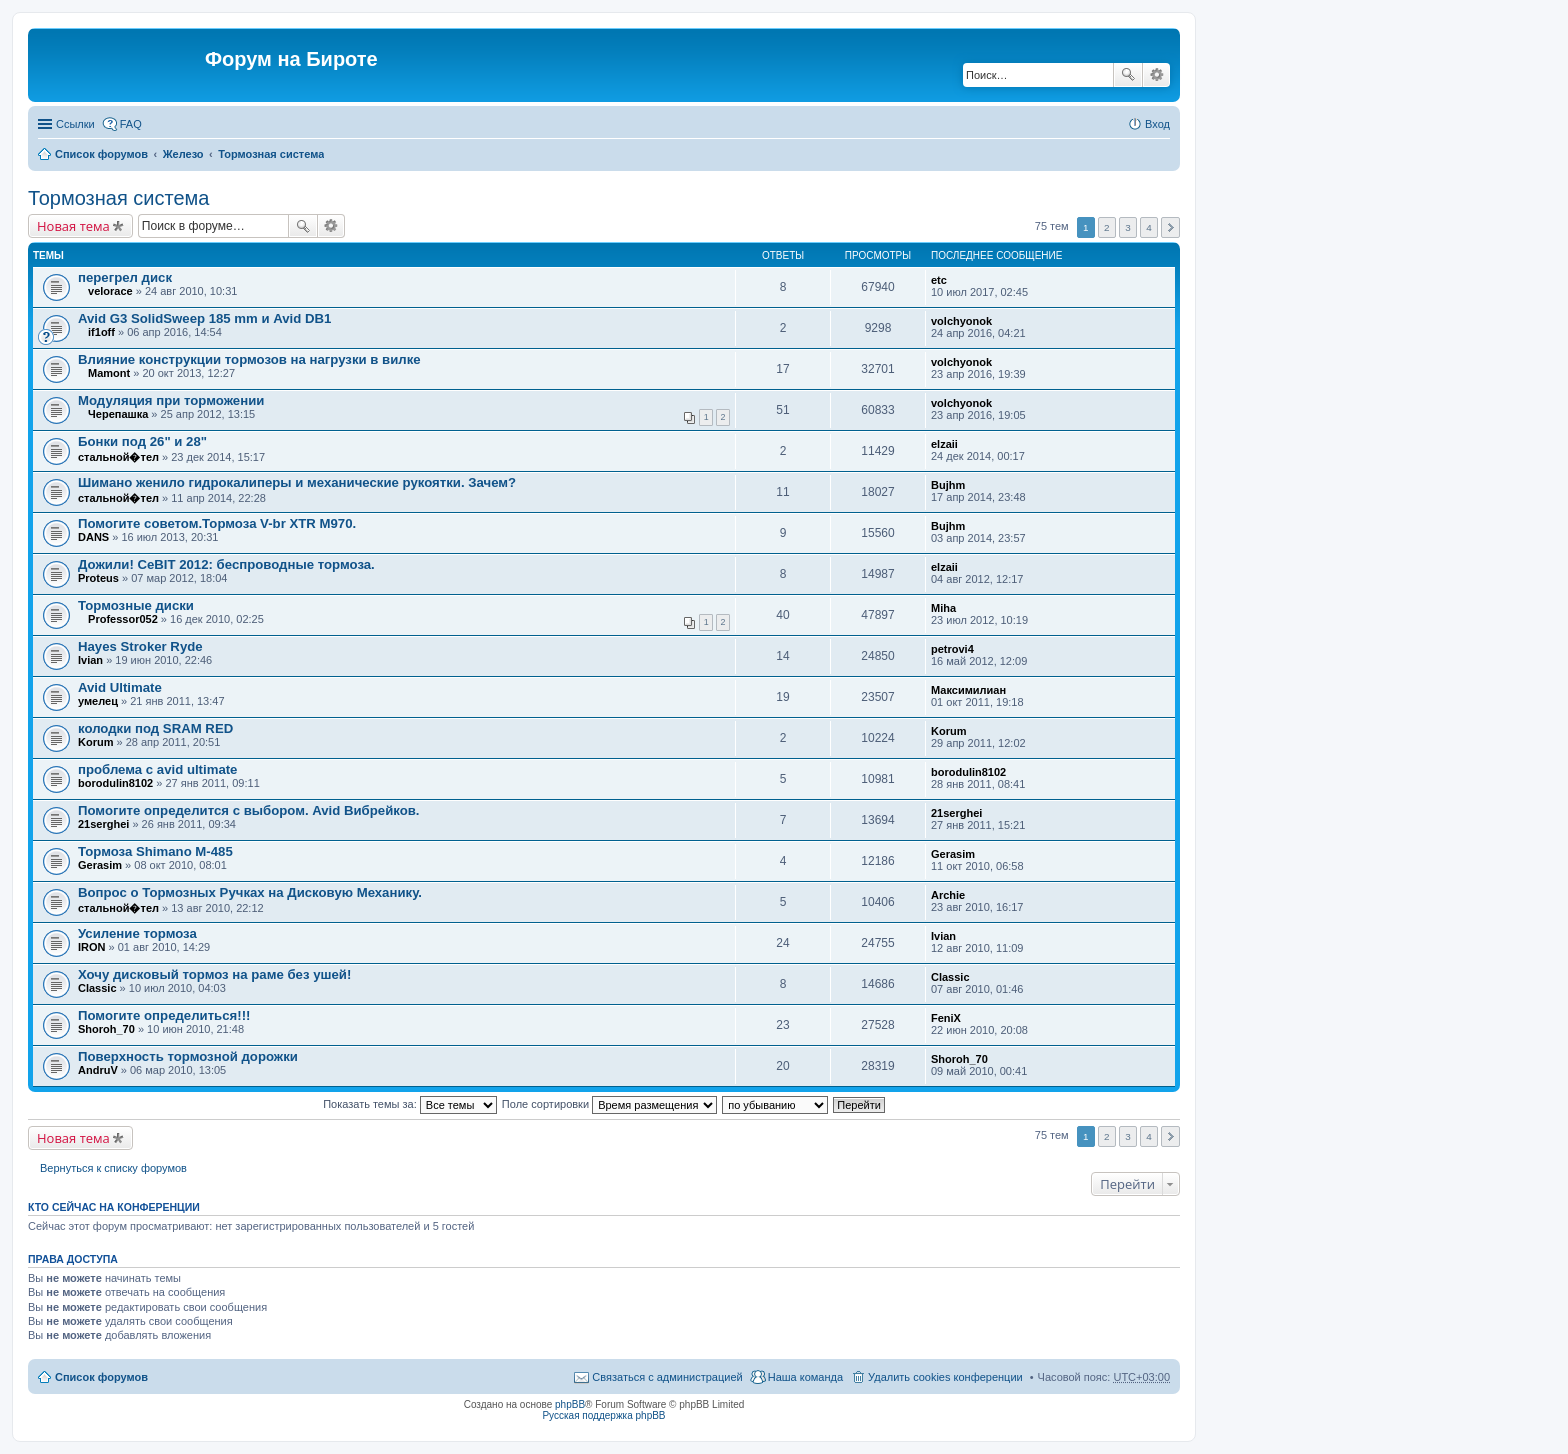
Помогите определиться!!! (164, 1015)
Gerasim (100, 865)
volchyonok (961, 321)
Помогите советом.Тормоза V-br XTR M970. (217, 523)
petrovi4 (952, 649)
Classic (97, 988)
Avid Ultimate (120, 687)
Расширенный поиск (1156, 75)
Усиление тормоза (137, 933)
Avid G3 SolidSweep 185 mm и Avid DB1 (204, 318)
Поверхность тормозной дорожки (188, 1056)
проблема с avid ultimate (157, 769)
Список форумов (101, 154)
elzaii (944, 444)
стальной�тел (118, 457)
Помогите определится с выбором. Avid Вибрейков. (249, 810)
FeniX (946, 1018)
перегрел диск (125, 277)
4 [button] (1149, 227)
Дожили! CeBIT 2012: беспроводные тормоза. (226, 564)
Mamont (109, 373)
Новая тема (73, 226)
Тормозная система (271, 154)
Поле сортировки (609, 1104)
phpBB (570, 1404)
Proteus (98, 578)
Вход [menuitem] (1157, 124)
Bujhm (948, 485)
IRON (92, 947)
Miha (943, 608)
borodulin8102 (115, 783)
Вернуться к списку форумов (113, 1168)
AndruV (98, 1070)
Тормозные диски (136, 605)
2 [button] (1107, 227)
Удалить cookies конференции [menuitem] (945, 1377)
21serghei (103, 824)
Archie (948, 895)
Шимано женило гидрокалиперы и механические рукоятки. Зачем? (297, 482)
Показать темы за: (410, 1104)
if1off (101, 332)
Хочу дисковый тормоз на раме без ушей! (214, 974)
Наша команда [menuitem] (805, 1377)
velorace (110, 291)
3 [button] (1128, 227)
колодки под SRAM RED (155, 728)
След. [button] (1170, 227)
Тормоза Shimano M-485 (155, 851)
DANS (93, 537)
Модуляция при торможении (171, 400)
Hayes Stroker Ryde (140, 646)
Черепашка (118, 414)
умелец (98, 701)
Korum (95, 742)
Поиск (1128, 75)
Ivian (90, 660)
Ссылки (75, 124)
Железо (183, 154)
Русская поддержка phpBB (603, 1415)
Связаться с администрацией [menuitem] (667, 1377)
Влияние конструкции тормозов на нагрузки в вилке (249, 359)
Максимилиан (968, 690)
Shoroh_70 (106, 1029)
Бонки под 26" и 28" (142, 441)
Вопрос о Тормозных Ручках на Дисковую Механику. (250, 892)
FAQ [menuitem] (131, 124)
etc (939, 280)
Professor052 (123, 619)
